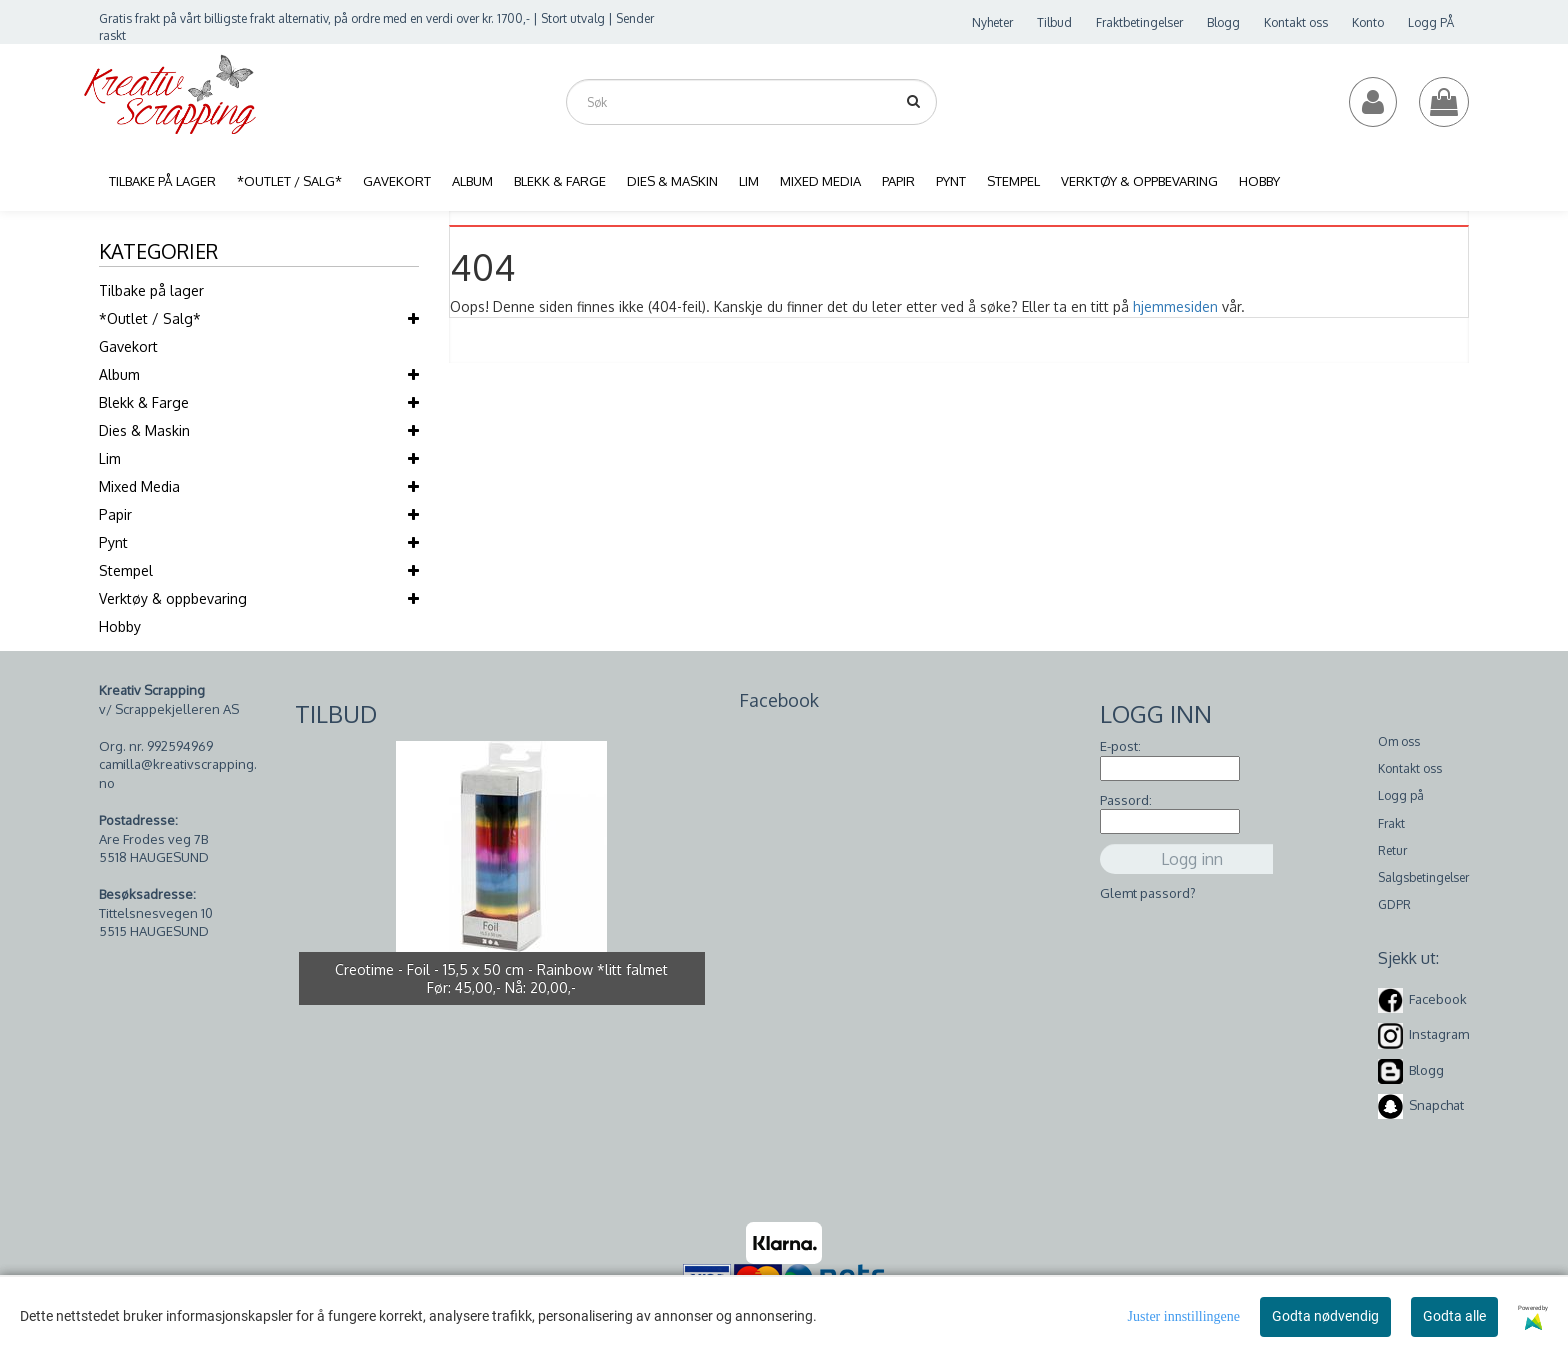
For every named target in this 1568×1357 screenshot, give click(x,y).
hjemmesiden (1175, 306)
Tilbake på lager (151, 290)
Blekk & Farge (144, 402)
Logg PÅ (1431, 22)
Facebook (1438, 999)
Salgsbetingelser (1423, 877)
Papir (115, 514)
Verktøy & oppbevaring (173, 598)
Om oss (1399, 741)
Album (119, 374)
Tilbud (1054, 22)
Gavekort (128, 346)
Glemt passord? (1148, 893)
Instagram (1439, 1034)
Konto (1368, 22)
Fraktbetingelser (1139, 22)
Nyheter (992, 22)
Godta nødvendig (1325, 1316)
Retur (1392, 850)
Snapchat (1436, 1105)
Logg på (1401, 795)
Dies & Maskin (144, 430)
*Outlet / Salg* (150, 318)
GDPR (1394, 904)
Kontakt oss (1296, 22)
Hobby (120, 626)
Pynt (113, 542)
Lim (110, 458)
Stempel (126, 570)
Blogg (1223, 22)
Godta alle (1454, 1316)
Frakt (1391, 823)
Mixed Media (139, 486)
